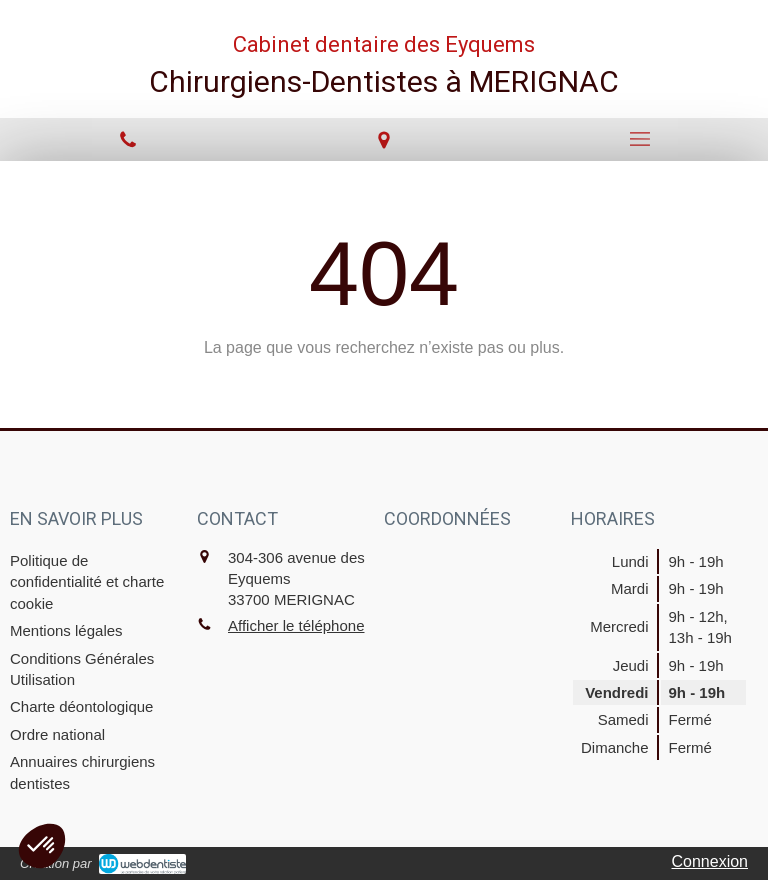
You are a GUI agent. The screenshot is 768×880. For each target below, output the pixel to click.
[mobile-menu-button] (640, 139)
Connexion (710, 861)
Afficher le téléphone (296, 625)
